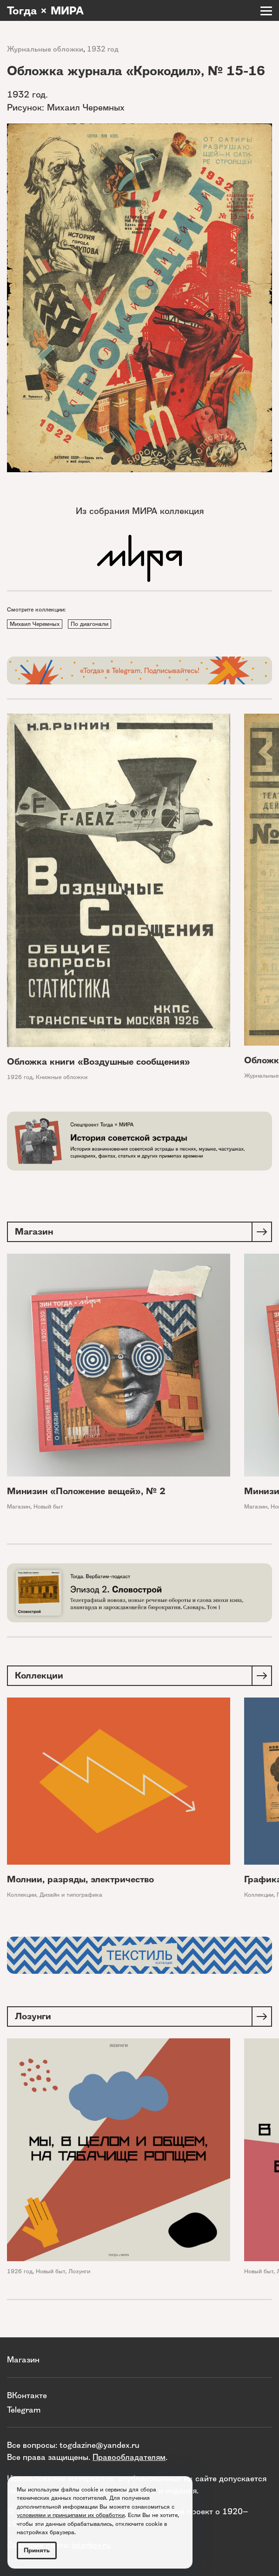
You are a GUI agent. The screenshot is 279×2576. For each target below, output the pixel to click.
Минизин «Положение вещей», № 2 (86, 1491)
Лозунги (79, 2271)
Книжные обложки (61, 1077)
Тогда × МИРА (45, 10)
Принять (37, 2550)
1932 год (103, 49)
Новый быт (48, 1506)
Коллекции (21, 1895)
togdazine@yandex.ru (100, 2444)
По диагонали (89, 624)
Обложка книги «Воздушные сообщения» (98, 1061)
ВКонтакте (27, 2395)
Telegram (23, 2409)
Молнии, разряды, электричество (80, 1879)
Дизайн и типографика (71, 1895)
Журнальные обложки (45, 49)
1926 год (20, 1077)
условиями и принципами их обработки (71, 2515)
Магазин (18, 1506)
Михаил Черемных (35, 624)
